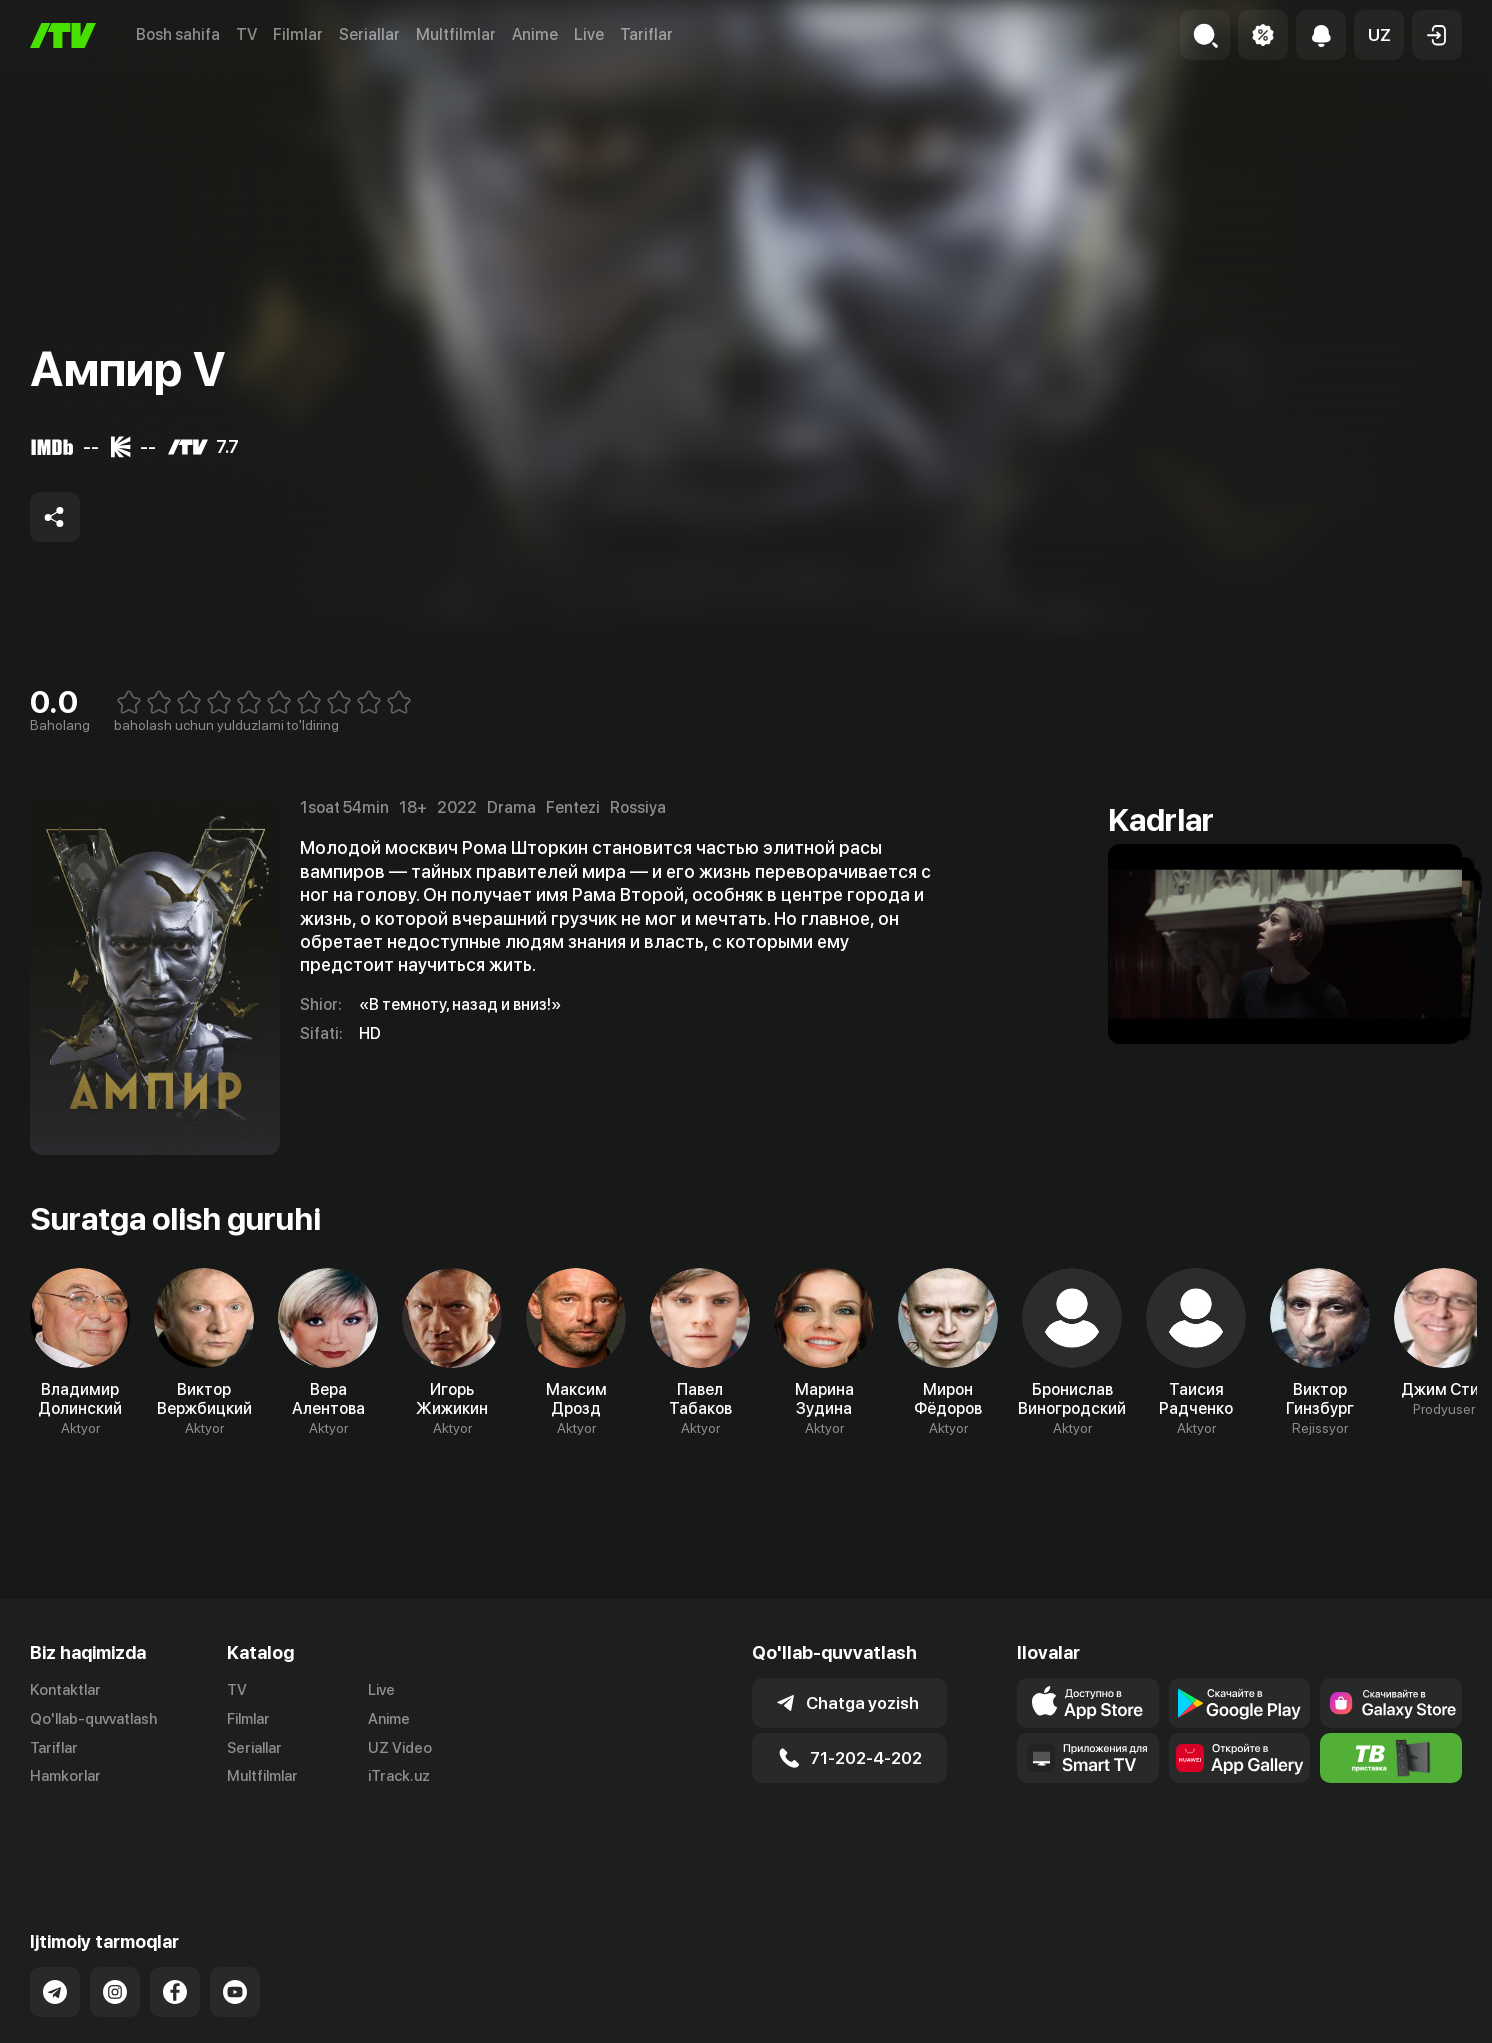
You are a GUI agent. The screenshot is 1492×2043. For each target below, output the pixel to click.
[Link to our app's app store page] (1088, 1703)
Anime (535, 34)
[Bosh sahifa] (63, 35)
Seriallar (369, 34)
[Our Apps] (1088, 1758)
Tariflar (646, 34)
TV (246, 34)
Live (589, 34)
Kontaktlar (65, 1690)
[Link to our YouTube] (235, 1922)
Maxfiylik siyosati (1404, 2024)
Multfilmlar (456, 34)
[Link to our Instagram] (115, 1922)
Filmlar (298, 34)
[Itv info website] (1391, 1758)
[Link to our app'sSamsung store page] (1391, 1703)
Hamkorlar (65, 1776)
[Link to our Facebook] (175, 1922)
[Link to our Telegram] (55, 1922)
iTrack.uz (399, 1776)
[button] (1379, 35)
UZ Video (400, 1748)
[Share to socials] (55, 517)
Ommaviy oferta (1268, 2024)
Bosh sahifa (178, 34)
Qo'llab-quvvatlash (93, 1719)
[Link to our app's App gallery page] (1240, 1758)
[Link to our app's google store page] (1240, 1703)
